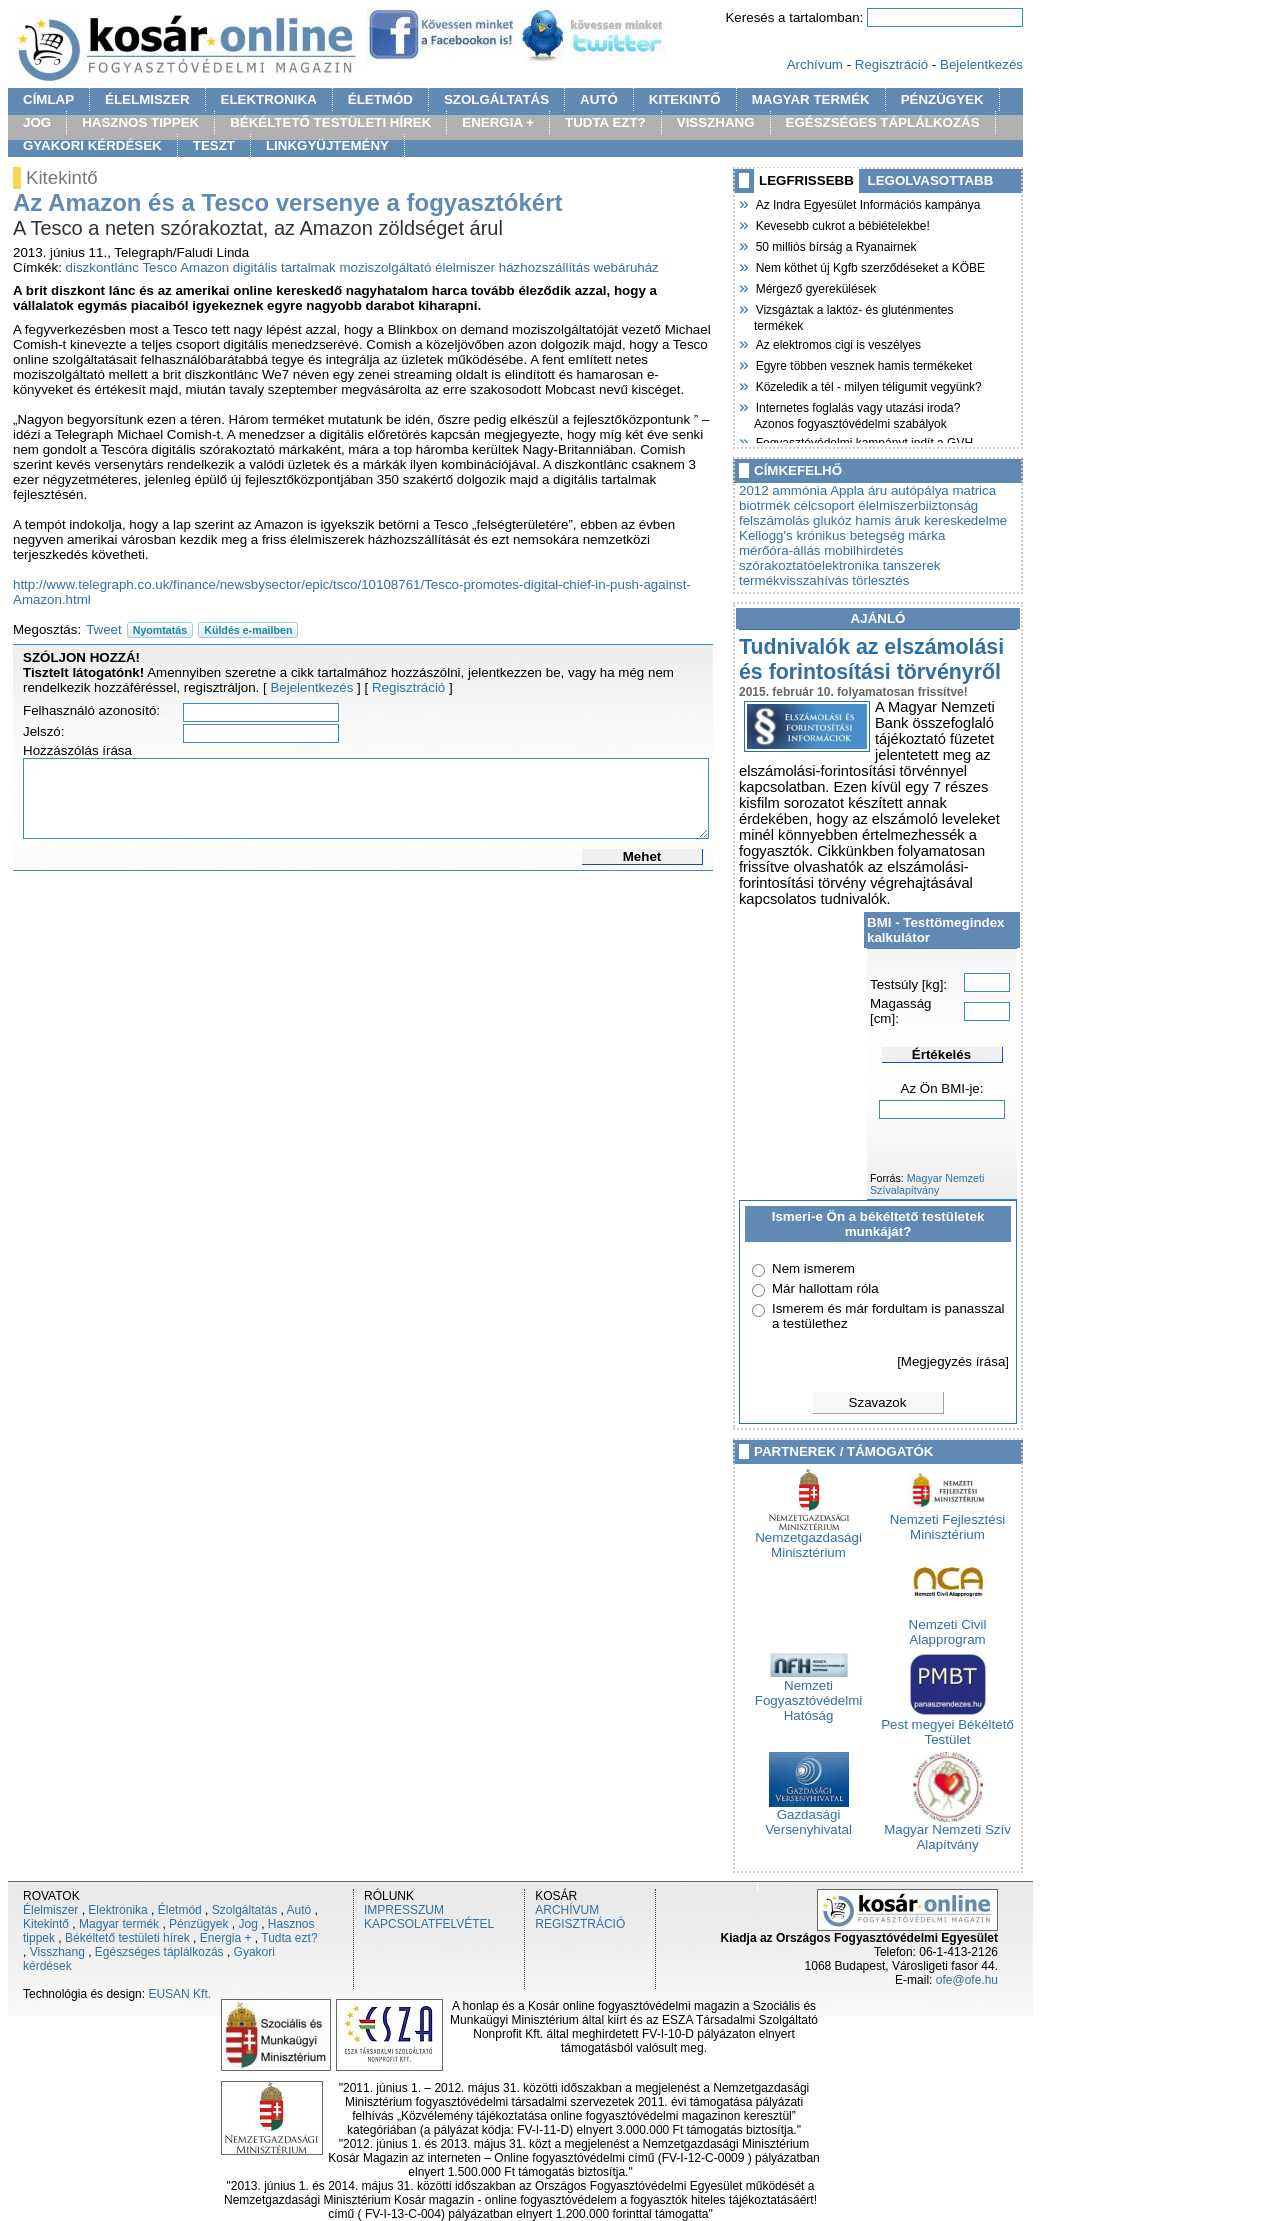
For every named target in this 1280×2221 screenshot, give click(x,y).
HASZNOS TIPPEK (140, 122)
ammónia (799, 490)
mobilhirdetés (863, 550)
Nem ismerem (813, 1268)
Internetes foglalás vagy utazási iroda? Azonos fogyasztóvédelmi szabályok (857, 413)
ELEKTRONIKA (269, 99)
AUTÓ (599, 99)
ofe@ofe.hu (967, 1980)
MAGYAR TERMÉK (811, 99)
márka (926, 535)
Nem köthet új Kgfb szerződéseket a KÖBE (869, 266)
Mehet (642, 856)
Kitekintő (46, 1924)
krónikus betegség (850, 535)
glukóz (832, 520)
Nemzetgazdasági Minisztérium (808, 1539)
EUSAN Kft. (179, 1994)
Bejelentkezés (981, 64)
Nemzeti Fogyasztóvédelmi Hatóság (808, 1694)
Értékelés (941, 1054)
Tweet (104, 629)
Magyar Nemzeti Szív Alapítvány (947, 1831)
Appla (847, 490)
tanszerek (912, 565)
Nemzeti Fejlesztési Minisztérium (948, 1521)
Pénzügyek (198, 1924)
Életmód (180, 1910)
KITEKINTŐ (685, 99)
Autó (299, 1910)
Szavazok (878, 1402)
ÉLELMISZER (147, 99)
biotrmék (764, 505)
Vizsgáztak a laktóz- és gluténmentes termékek (854, 315)
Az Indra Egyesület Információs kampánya (867, 203)
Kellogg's (766, 535)
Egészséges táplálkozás (159, 1952)
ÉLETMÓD (380, 99)
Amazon (204, 267)
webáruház (626, 267)
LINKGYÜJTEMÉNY (327, 145)
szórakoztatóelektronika (809, 565)
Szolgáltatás (244, 1910)
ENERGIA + (498, 122)
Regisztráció (891, 64)
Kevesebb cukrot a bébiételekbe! (842, 224)
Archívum (815, 64)
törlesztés (880, 580)
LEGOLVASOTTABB (931, 180)
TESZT (214, 145)
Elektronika (117, 1910)
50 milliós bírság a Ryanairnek (835, 245)
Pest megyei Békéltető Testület (947, 1726)
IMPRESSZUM (404, 1910)
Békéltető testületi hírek (127, 1938)
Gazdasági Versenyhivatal (808, 1816)
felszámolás (774, 520)
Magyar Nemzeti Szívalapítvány (927, 1184)
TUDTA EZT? (605, 122)
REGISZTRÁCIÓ (580, 1924)
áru (877, 490)
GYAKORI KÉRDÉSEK (92, 145)
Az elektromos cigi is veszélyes (837, 343)
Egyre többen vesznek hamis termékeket (863, 364)
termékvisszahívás (794, 580)
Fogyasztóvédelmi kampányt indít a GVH (863, 441)
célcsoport (824, 505)
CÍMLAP (48, 99)
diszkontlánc (102, 267)
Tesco (159, 267)
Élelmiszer (50, 1910)
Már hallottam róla (825, 1288)
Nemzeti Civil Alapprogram (948, 1626)
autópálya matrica (943, 490)
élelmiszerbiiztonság (918, 505)
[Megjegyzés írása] (953, 1361)
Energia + (226, 1938)
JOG (37, 122)
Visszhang (57, 1952)
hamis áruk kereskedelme (931, 520)
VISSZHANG (716, 122)
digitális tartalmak (284, 267)
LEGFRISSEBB (806, 180)
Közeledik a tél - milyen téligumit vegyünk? (868, 385)
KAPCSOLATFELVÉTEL (429, 1924)
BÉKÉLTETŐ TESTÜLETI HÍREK (330, 122)
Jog (247, 1924)
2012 (754, 490)
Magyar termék (119, 1924)
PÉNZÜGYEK (942, 99)
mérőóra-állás (779, 550)
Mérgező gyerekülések (815, 287)
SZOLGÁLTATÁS (496, 99)
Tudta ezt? (289, 1938)
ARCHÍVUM (567, 1910)
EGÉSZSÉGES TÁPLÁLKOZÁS (883, 122)
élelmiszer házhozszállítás (512, 267)
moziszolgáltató (385, 267)
